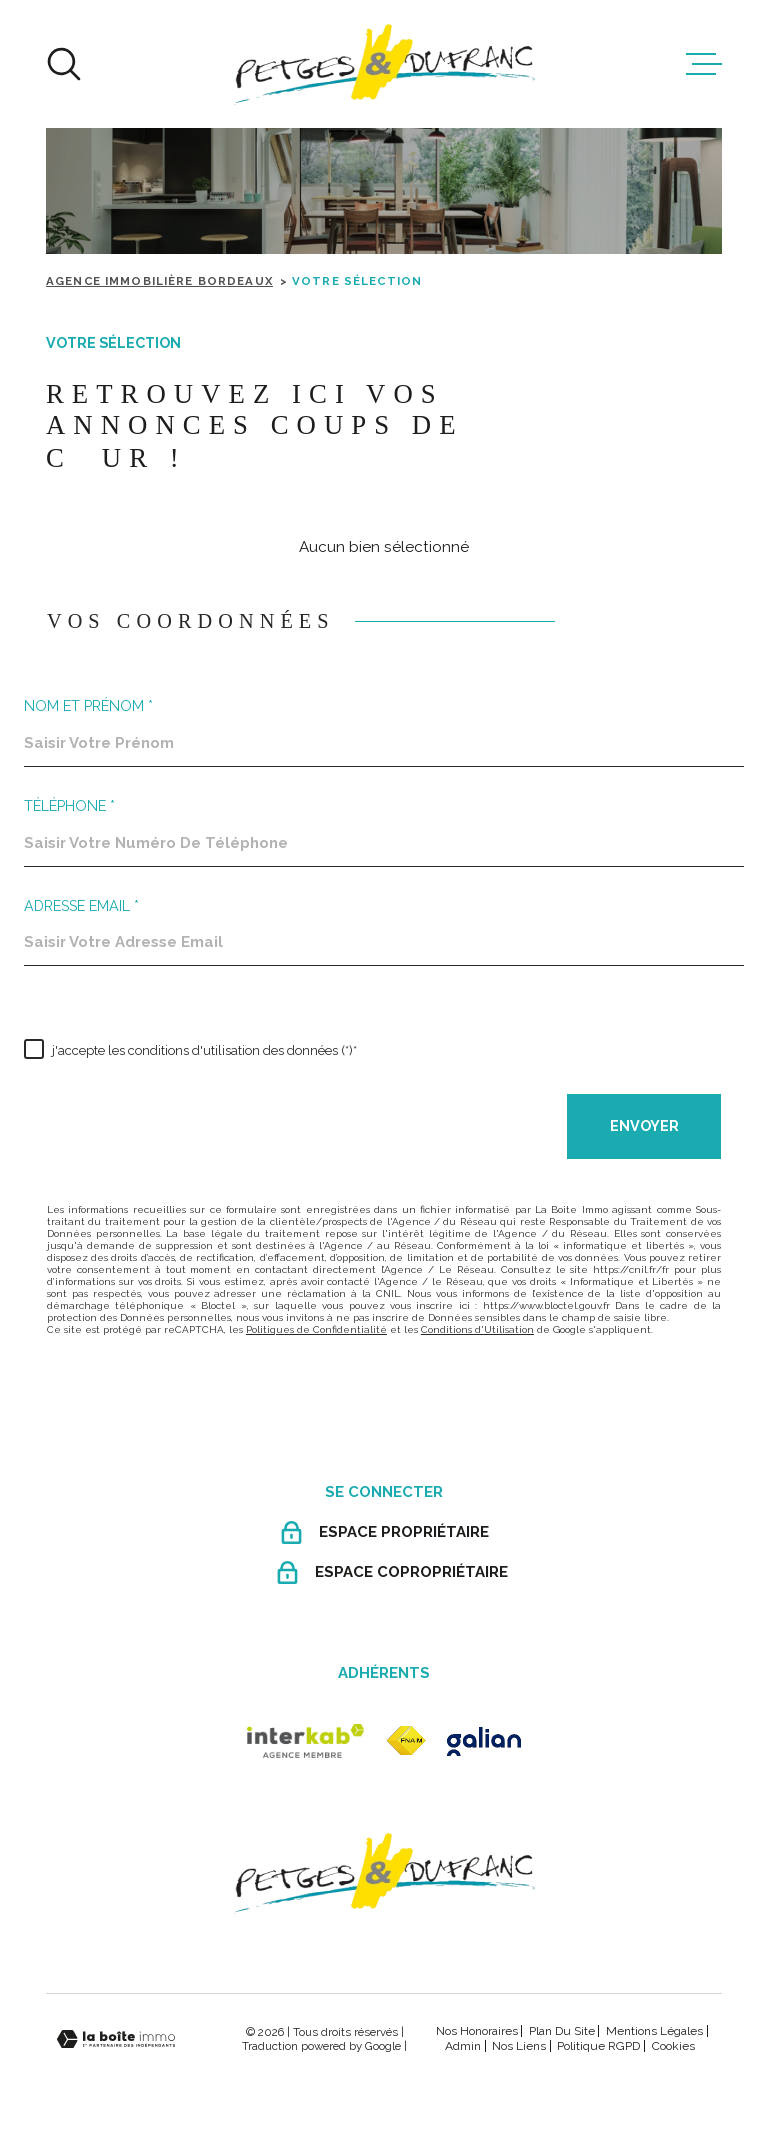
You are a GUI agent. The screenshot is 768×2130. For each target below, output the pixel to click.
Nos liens (519, 2046)
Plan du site (562, 2031)
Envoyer (643, 1126)
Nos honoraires (477, 2031)
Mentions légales (654, 2031)
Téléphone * (69, 806)
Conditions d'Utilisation (477, 1329)
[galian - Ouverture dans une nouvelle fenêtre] (484, 1741)
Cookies (673, 2046)
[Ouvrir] (64, 64)
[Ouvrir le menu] (704, 64)
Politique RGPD (598, 2046)
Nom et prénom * (88, 706)
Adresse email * (81, 906)
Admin (463, 2046)
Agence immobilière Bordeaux (159, 281)
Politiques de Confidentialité (316, 1329)
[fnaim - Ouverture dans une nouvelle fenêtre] (406, 1741)
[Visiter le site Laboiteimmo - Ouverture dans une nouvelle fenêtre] (116, 2039)
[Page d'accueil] (384, 64)
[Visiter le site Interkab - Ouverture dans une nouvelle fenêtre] (305, 1741)
